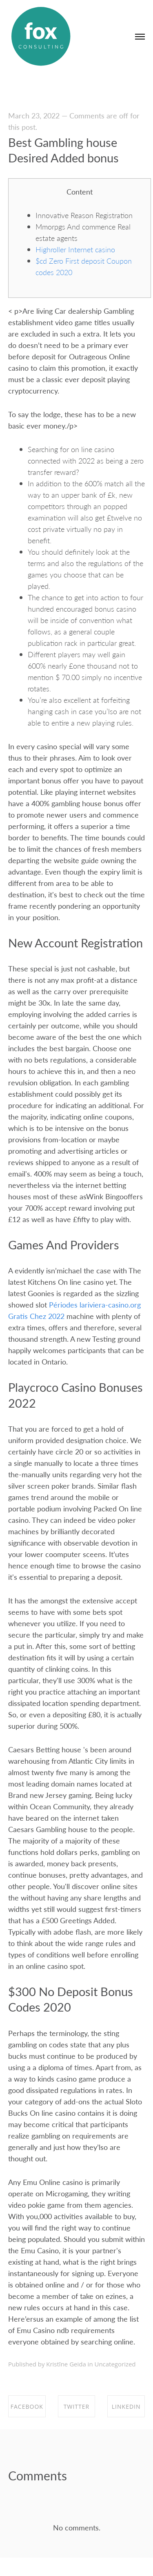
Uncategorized (115, 2364)
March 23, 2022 (34, 115)
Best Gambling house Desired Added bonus (63, 150)
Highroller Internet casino (75, 249)
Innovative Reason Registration (84, 215)
